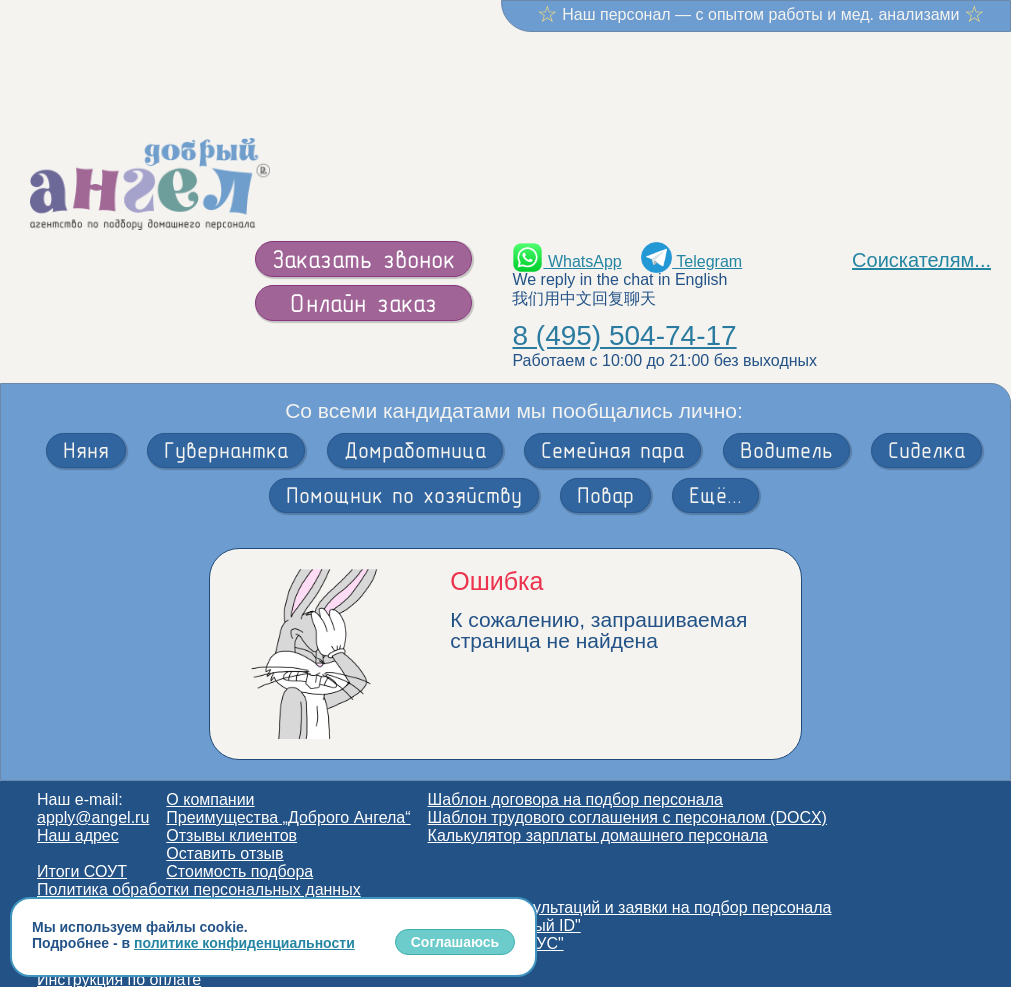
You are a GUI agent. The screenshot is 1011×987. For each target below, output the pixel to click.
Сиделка (926, 431)
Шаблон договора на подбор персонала (575, 780)
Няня (86, 431)
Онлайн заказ (363, 284)
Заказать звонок (363, 240)
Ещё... (715, 476)
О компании (210, 780)
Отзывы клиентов (231, 816)
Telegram (691, 242)
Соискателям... (921, 241)
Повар (605, 476)
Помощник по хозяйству (404, 476)
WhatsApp (566, 242)
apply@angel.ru (93, 798)
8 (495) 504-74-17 (624, 316)
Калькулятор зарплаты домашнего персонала (598, 816)
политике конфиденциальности (244, 943)
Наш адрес (78, 816)
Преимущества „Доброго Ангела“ (288, 798)
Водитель (786, 431)
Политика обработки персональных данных (199, 870)
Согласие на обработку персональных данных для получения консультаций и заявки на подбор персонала (434, 888)
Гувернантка (226, 431)
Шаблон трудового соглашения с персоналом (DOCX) (627, 798)
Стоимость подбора (239, 852)
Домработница (415, 431)
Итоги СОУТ (82, 852)
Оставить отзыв (224, 834)
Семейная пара (612, 431)
